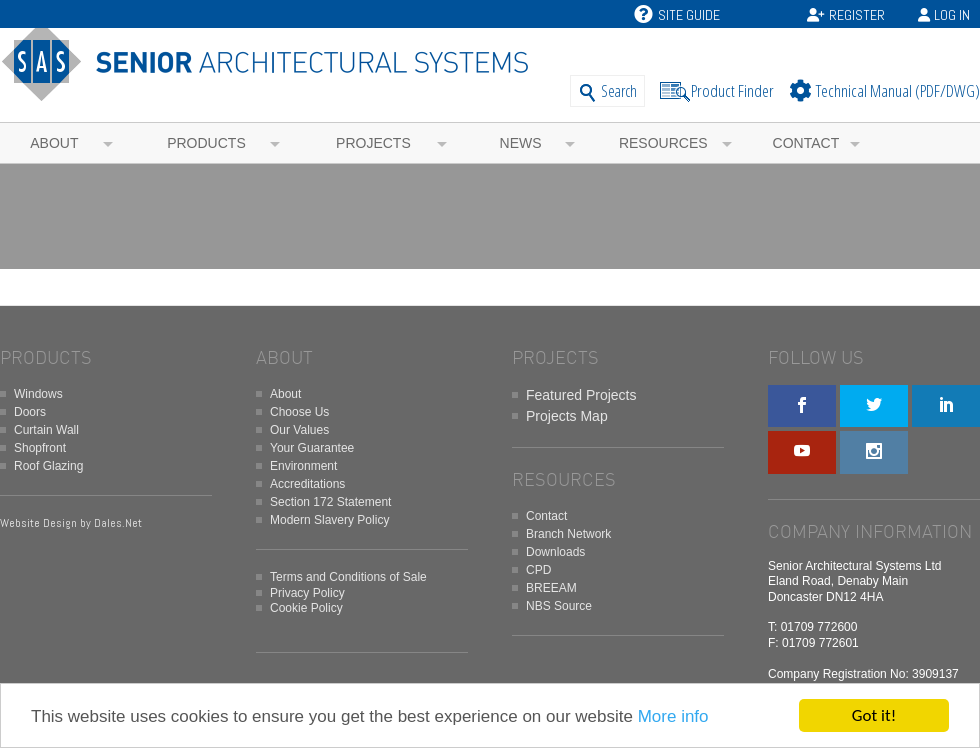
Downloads (555, 552)
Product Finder (732, 90)
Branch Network (568, 534)
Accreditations (307, 484)
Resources (663, 143)
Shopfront (40, 448)
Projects (373, 143)
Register (857, 15)
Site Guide (677, 15)
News (521, 143)
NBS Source (559, 606)
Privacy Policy (307, 593)
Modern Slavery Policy (329, 520)
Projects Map (567, 416)
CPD (538, 570)
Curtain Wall (46, 430)
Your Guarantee (312, 448)
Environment (303, 466)
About (54, 143)
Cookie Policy (306, 608)
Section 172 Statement (330, 502)
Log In (952, 15)
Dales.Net (118, 523)
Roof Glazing (48, 466)
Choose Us (299, 412)
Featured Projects (581, 395)
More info (673, 719)
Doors (30, 412)
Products (206, 143)
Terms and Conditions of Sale (348, 577)
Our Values (299, 430)
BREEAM (551, 588)
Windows (38, 394)
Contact (806, 143)
